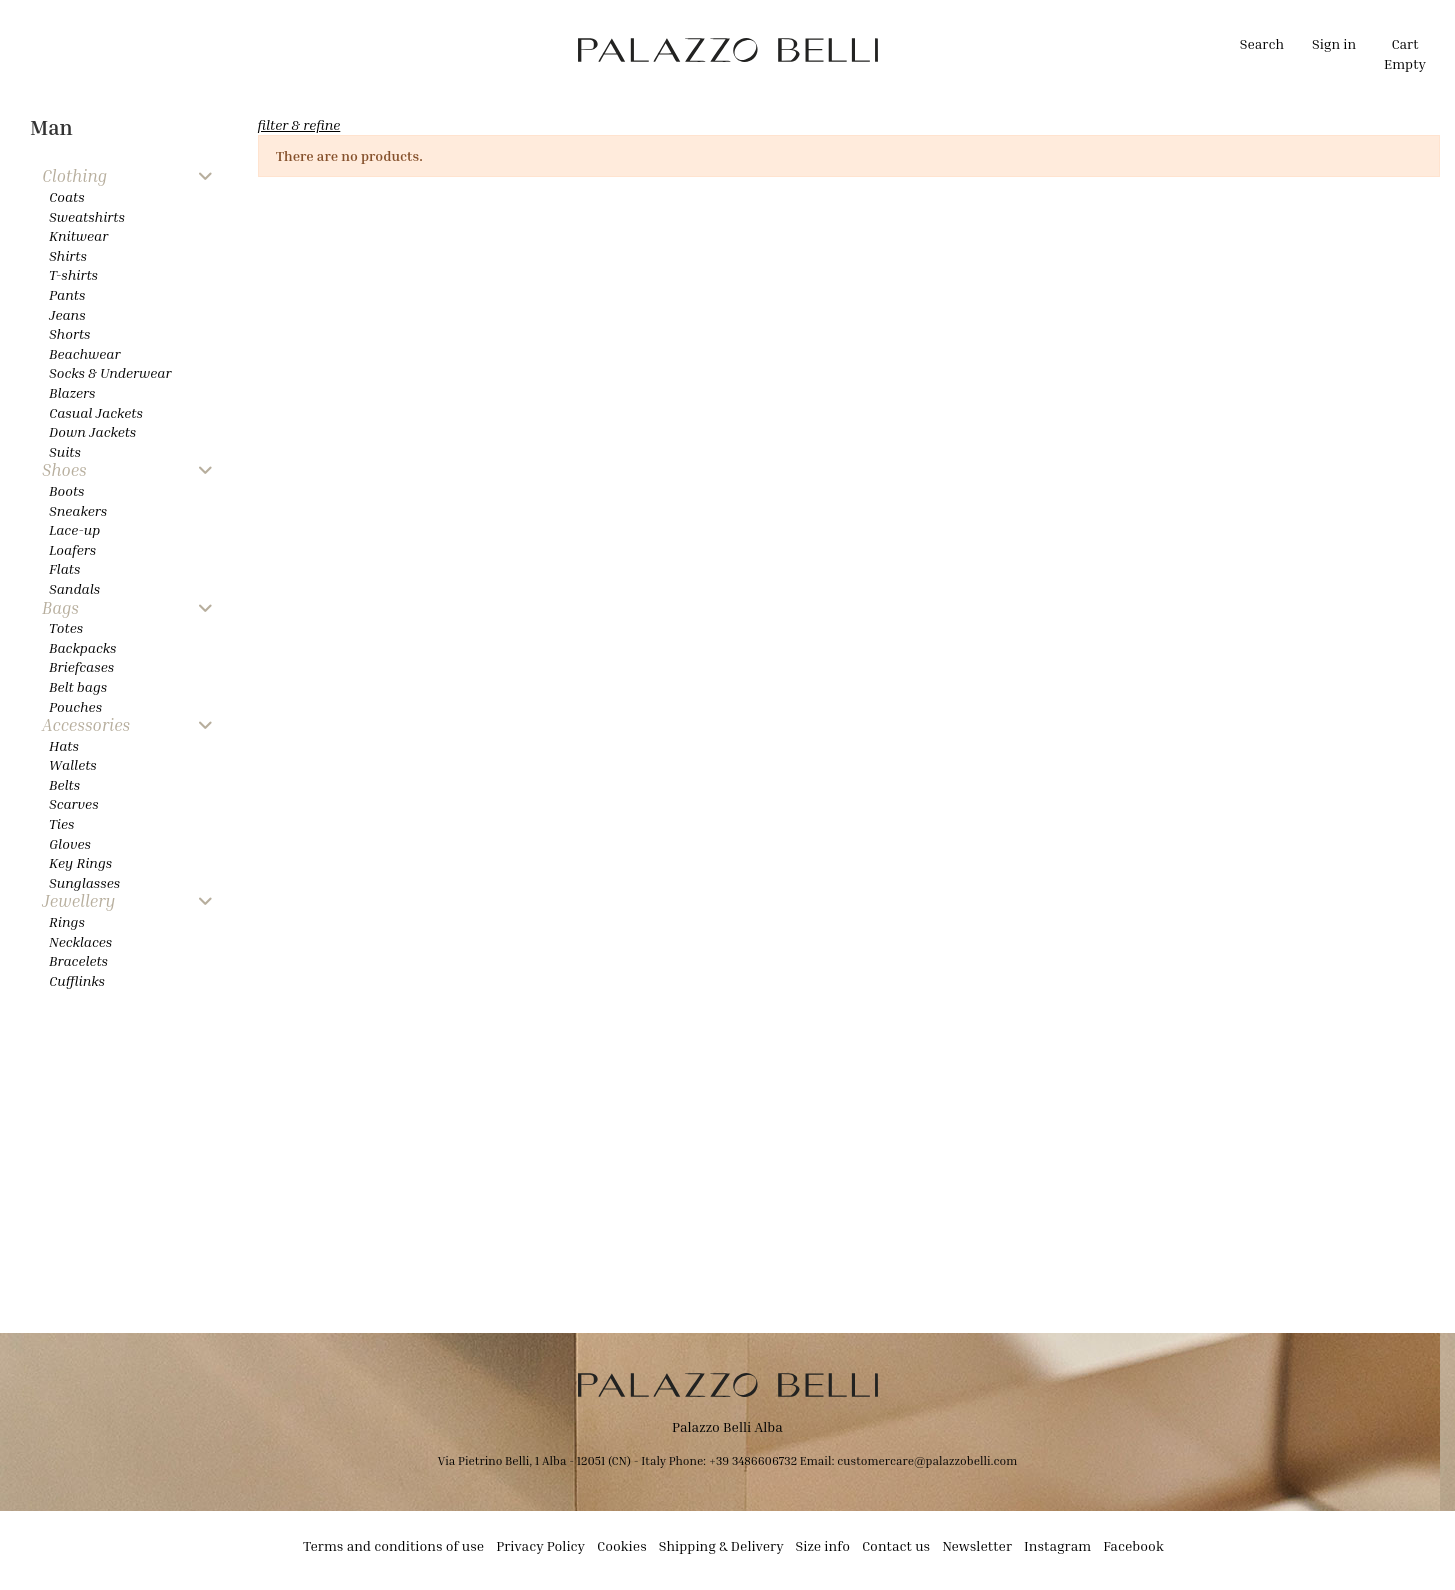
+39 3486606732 (754, 1460)
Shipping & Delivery (721, 1545)
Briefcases (81, 666)
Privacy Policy (540, 1545)
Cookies (622, 1545)
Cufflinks (77, 980)
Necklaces (80, 941)
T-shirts (73, 274)
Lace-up (74, 529)
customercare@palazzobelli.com (927, 1460)
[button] (514, 50)
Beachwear (84, 353)
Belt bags (78, 686)
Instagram (1057, 1545)
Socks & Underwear (110, 372)
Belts (64, 784)
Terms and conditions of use (393, 1545)
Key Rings (80, 862)
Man (51, 127)
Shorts (69, 333)
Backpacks (82, 647)
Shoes (64, 470)
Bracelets (78, 960)
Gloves (70, 843)
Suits (65, 451)
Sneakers (78, 510)
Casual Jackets (96, 412)
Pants (67, 294)
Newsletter (977, 1545)
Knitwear (78, 235)
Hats (64, 745)
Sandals (74, 588)
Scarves (74, 803)
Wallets (73, 764)
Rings (67, 921)
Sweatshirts (87, 216)
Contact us (896, 1545)
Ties (61, 823)
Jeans (67, 314)
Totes (66, 627)
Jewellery (78, 901)
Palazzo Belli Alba (727, 1426)
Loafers (72, 549)
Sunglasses (84, 882)
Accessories (86, 725)
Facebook (1133, 1545)
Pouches (75, 706)
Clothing (74, 176)
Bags (60, 608)
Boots (66, 490)
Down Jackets (92, 431)
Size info (823, 1545)
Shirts (68, 255)
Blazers (72, 392)
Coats (67, 196)
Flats (64, 568)
